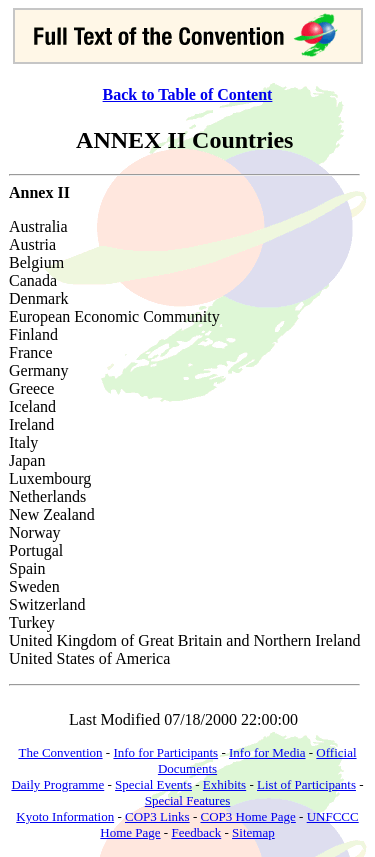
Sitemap (253, 832)
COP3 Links (157, 816)
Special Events (153, 784)
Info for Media (267, 752)
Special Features (188, 800)
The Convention (60, 752)
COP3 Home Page (247, 816)
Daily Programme (57, 784)
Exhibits (224, 784)
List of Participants (306, 784)
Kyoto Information (65, 816)
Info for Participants (165, 752)
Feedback (196, 832)
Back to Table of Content (188, 94)
